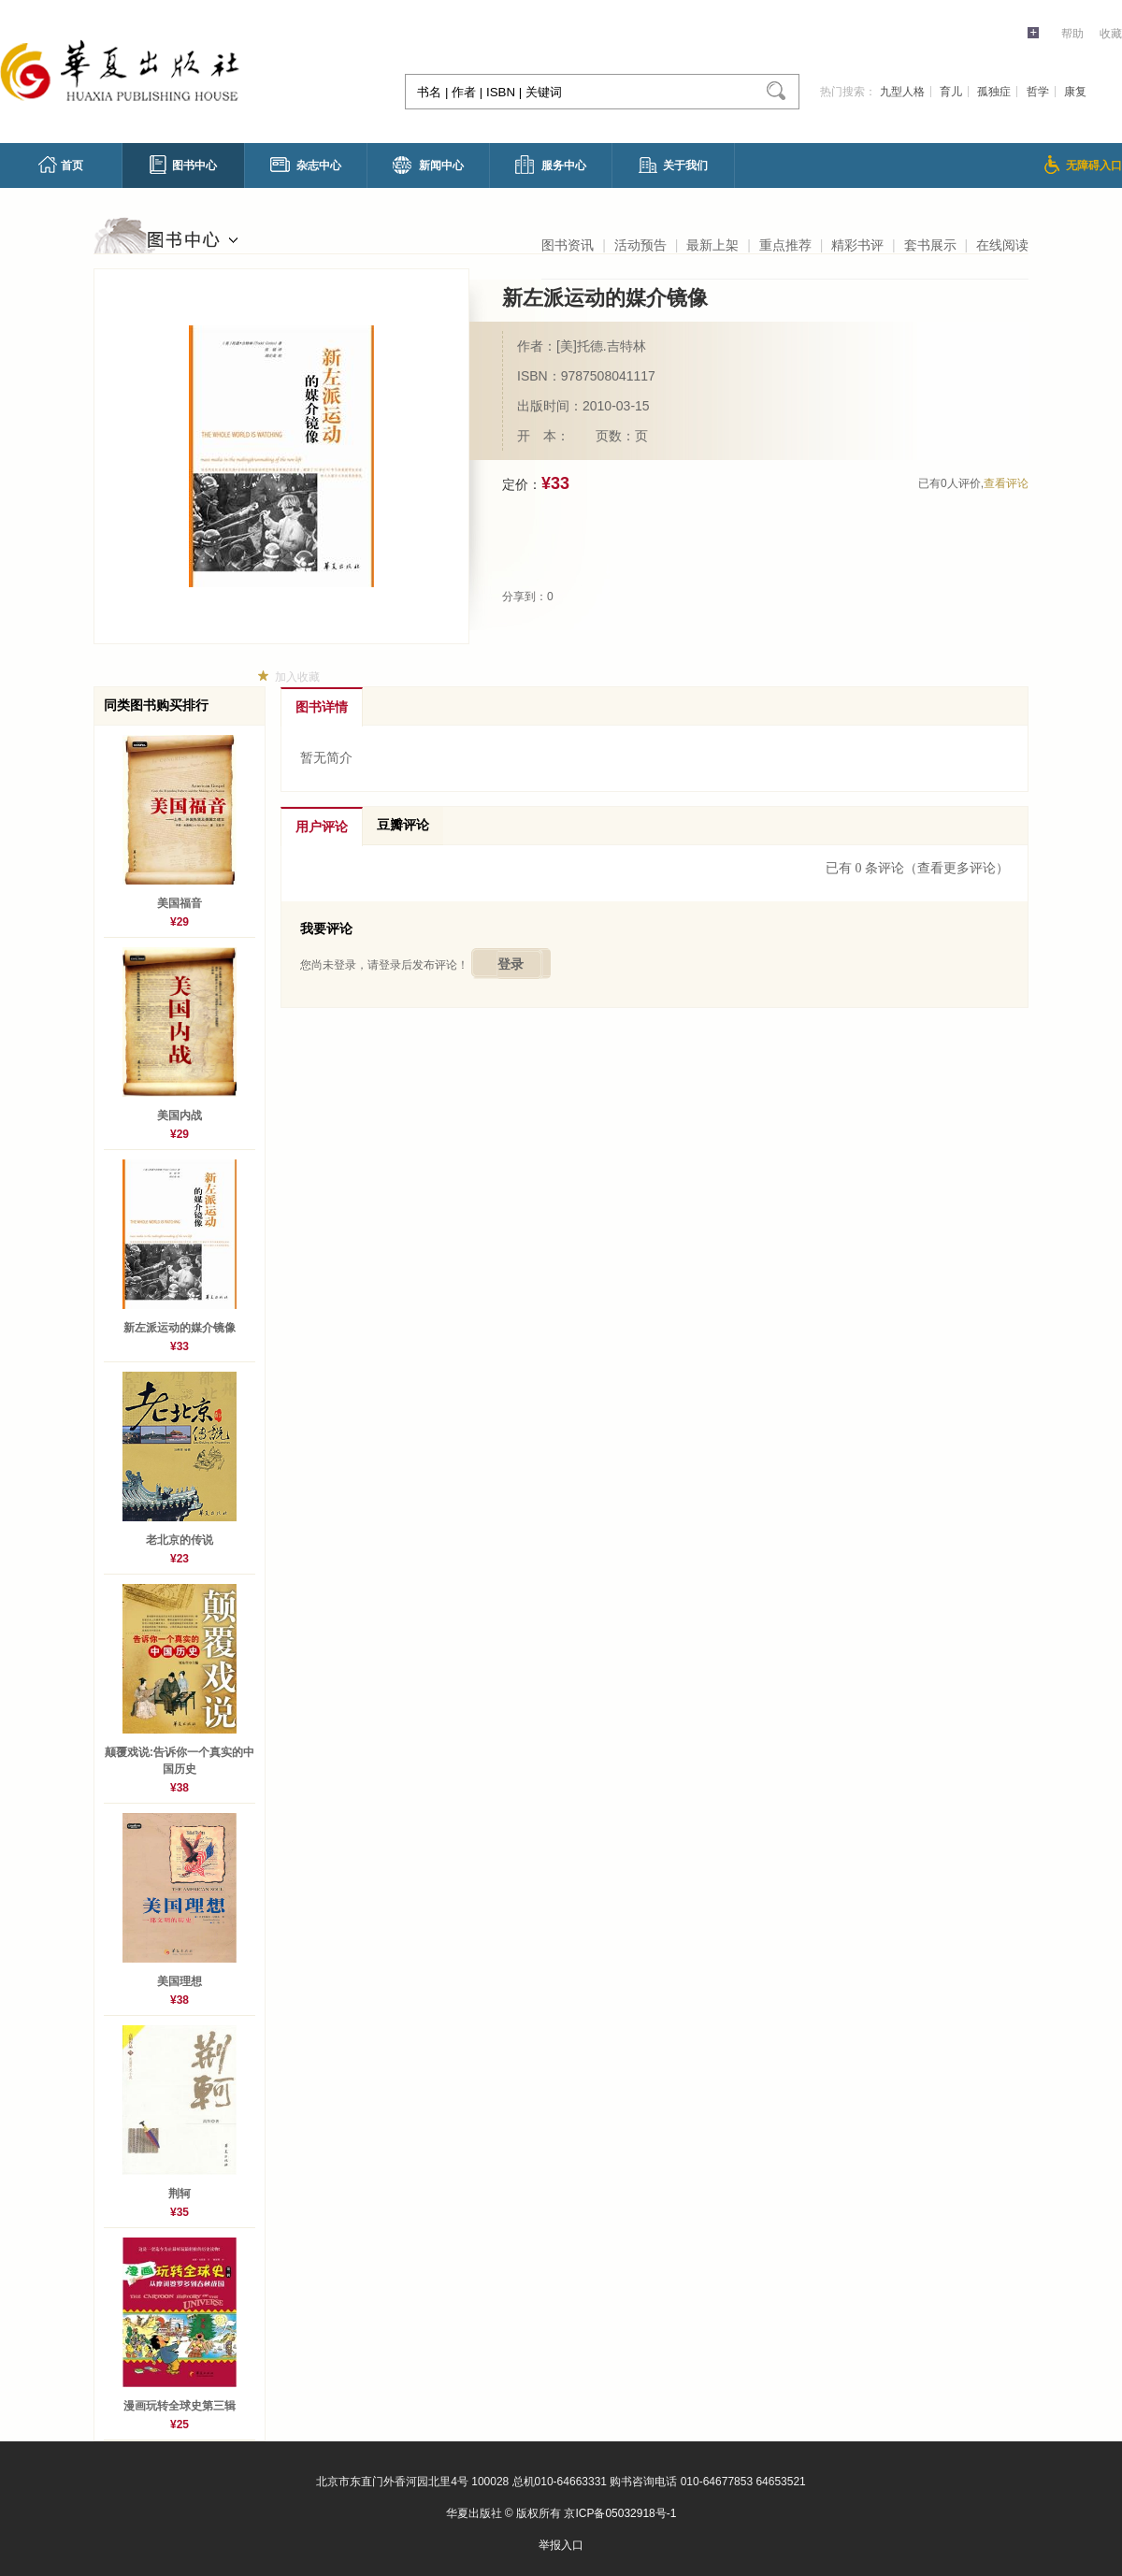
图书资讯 (567, 244)
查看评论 (1006, 483)
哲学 (1038, 91)
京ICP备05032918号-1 (620, 2513)
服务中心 (550, 164)
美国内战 (185, 1115)
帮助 (1072, 33)
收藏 (1111, 33)
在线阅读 (1002, 244)
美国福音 (179, 903)
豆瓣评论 (403, 825)
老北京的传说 (179, 1540)
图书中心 (183, 164)
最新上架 (712, 244)
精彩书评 (857, 244)
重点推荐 (785, 244)
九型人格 (902, 91)
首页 (60, 164)
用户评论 (321, 827)
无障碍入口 (1083, 164)
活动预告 (640, 244)
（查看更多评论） (956, 868)
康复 (1075, 91)
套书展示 (930, 244)
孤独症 (994, 91)
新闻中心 (428, 165)
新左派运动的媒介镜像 (179, 1327)
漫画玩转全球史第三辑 (179, 2405)
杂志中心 (305, 164)
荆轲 (179, 2193)
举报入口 (561, 2545)
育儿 (951, 91)
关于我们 (673, 165)
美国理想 (179, 1981)
